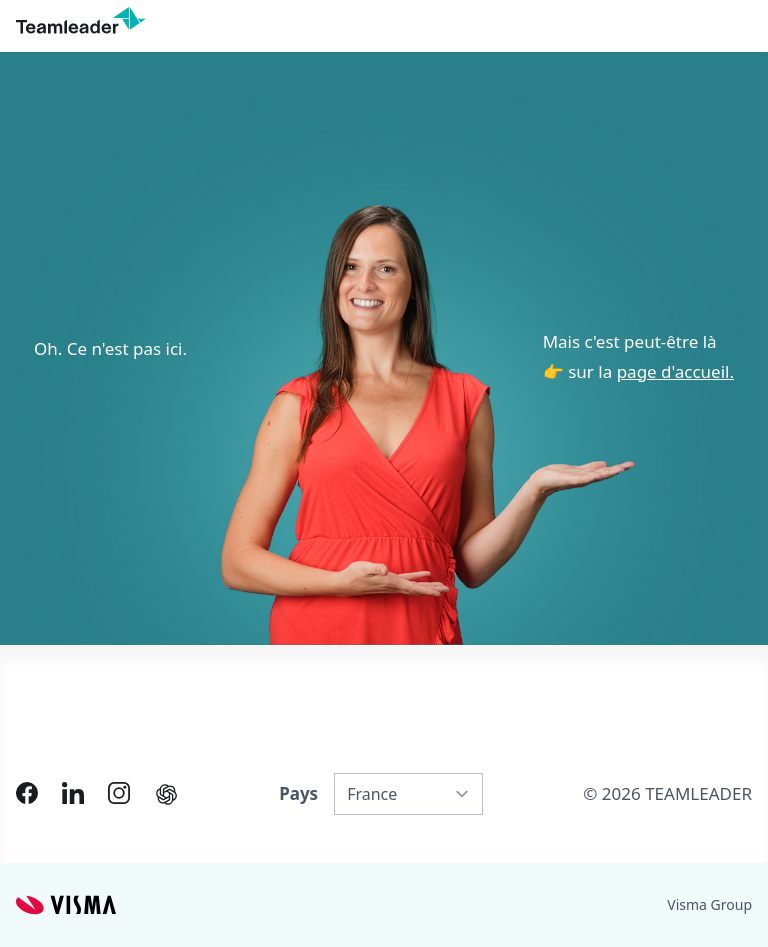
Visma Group (709, 904)
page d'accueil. (675, 371)
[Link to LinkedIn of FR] (73, 793)
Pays (298, 793)
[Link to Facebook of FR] (27, 793)
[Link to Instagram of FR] (119, 793)
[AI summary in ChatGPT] (166, 794)
